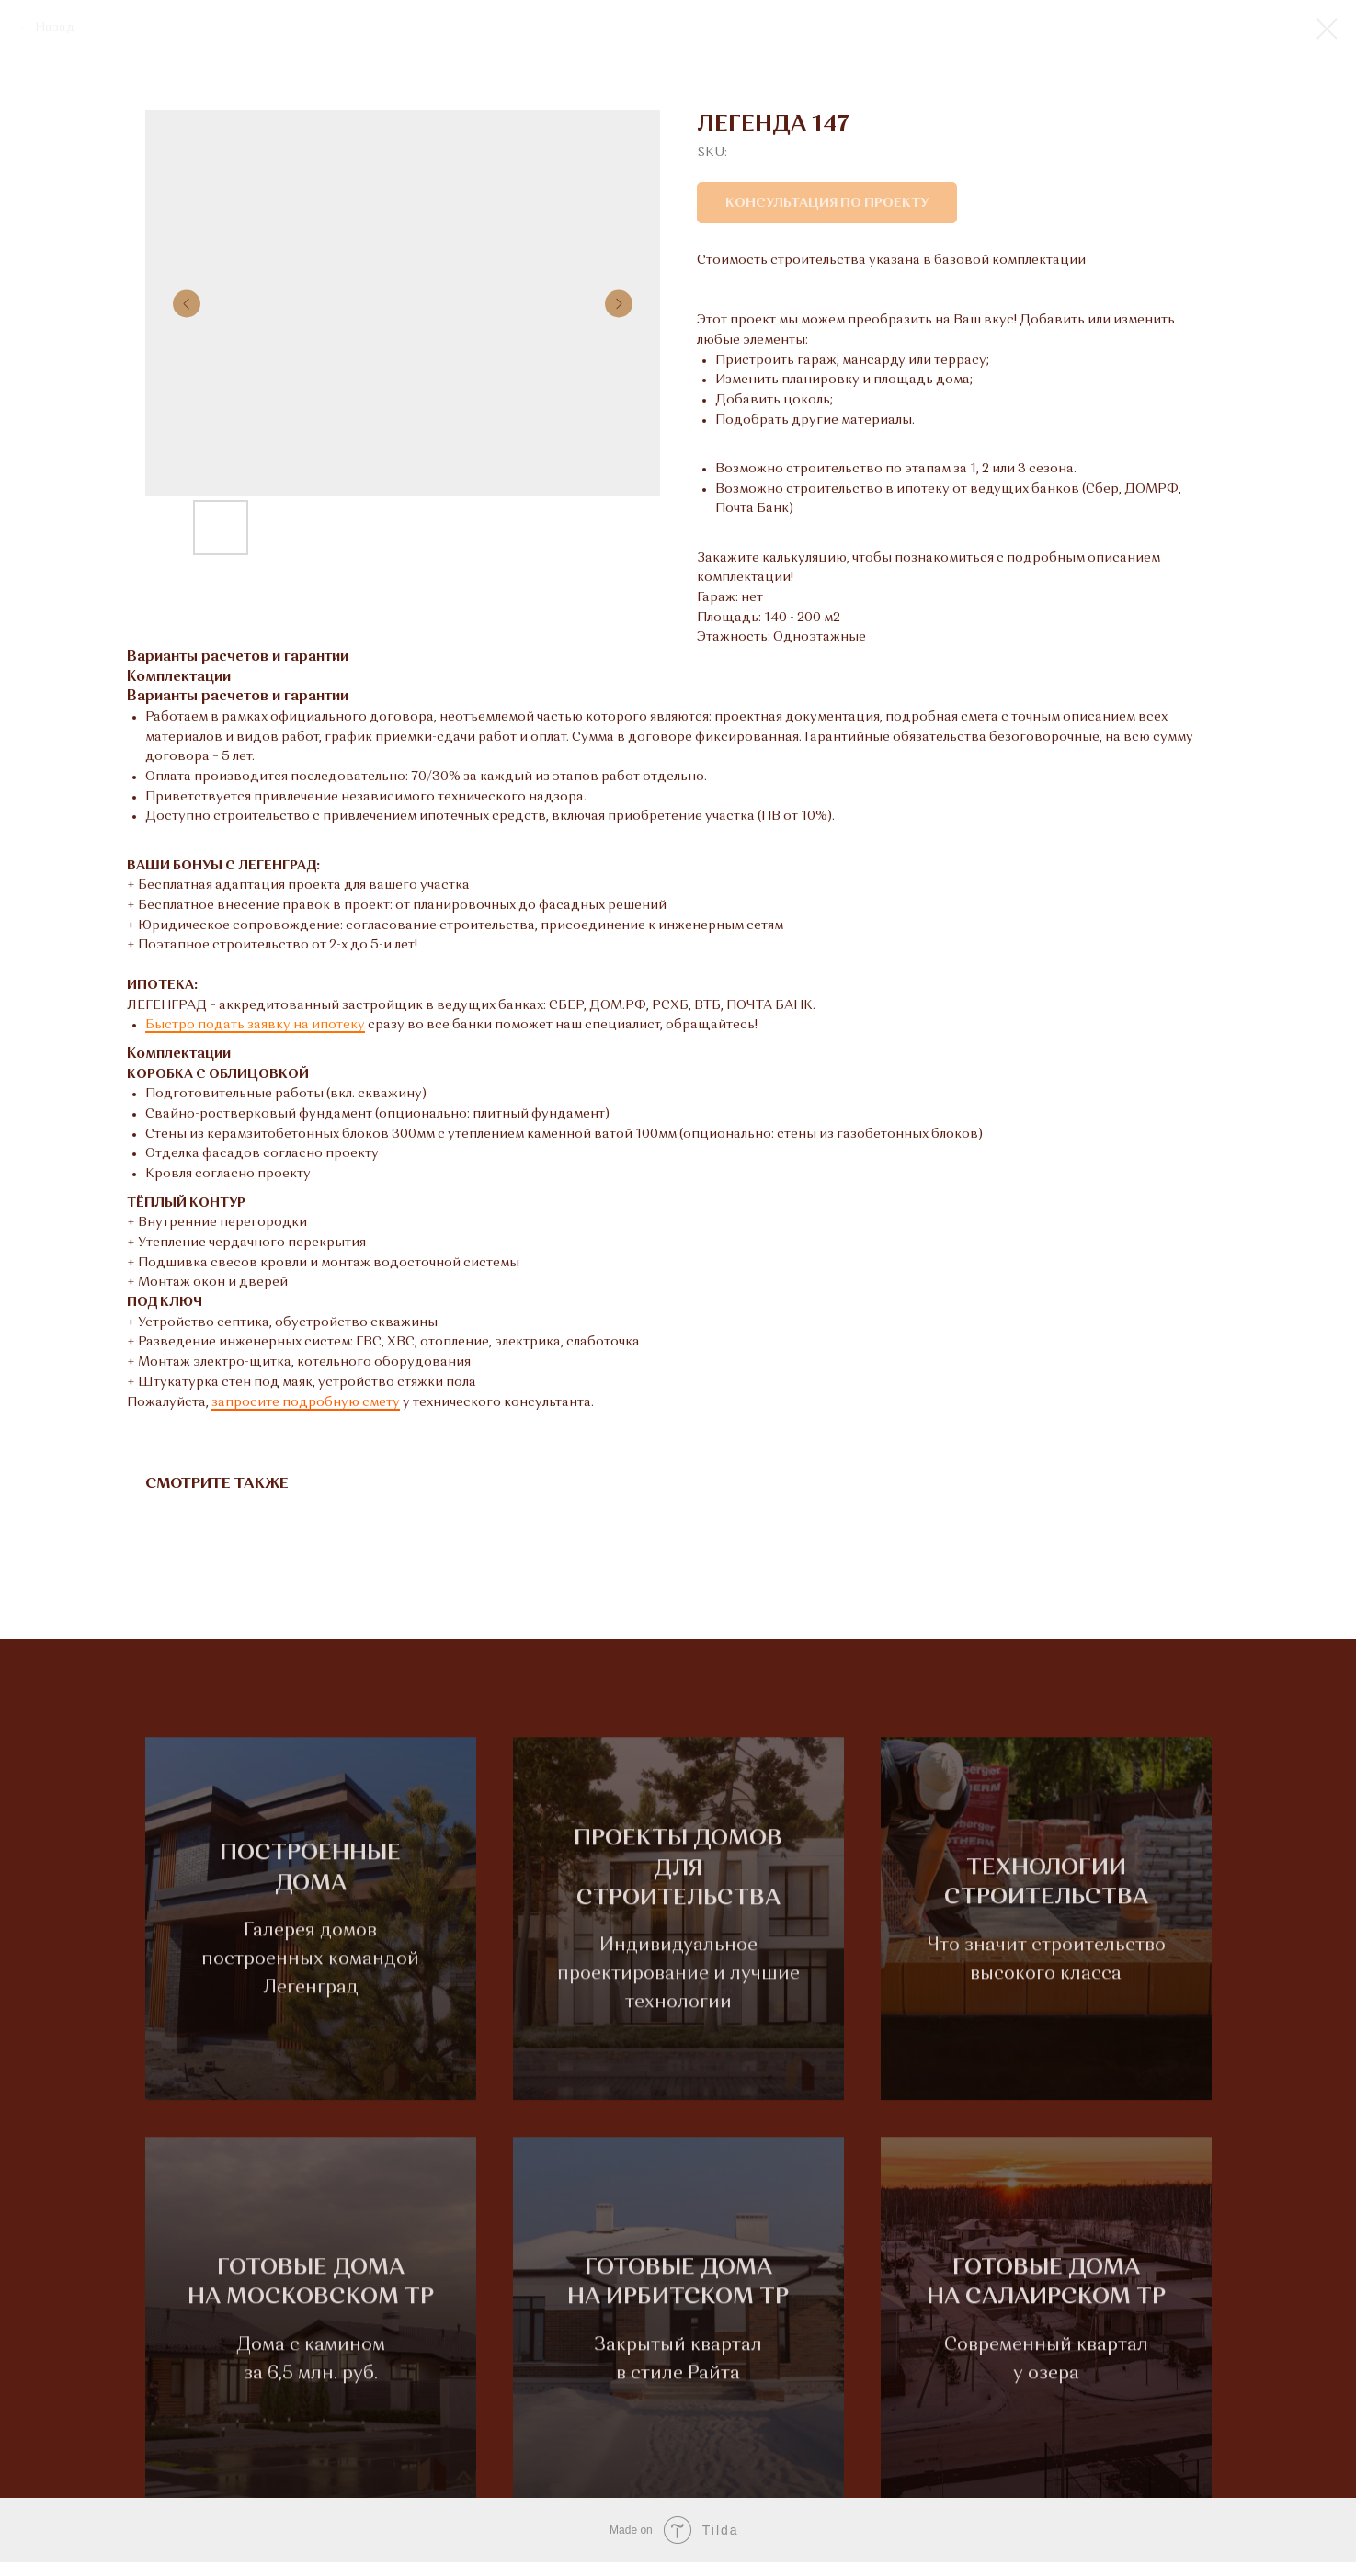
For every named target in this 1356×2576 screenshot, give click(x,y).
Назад (55, 27)
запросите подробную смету (305, 1402)
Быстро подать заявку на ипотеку (255, 1024)
